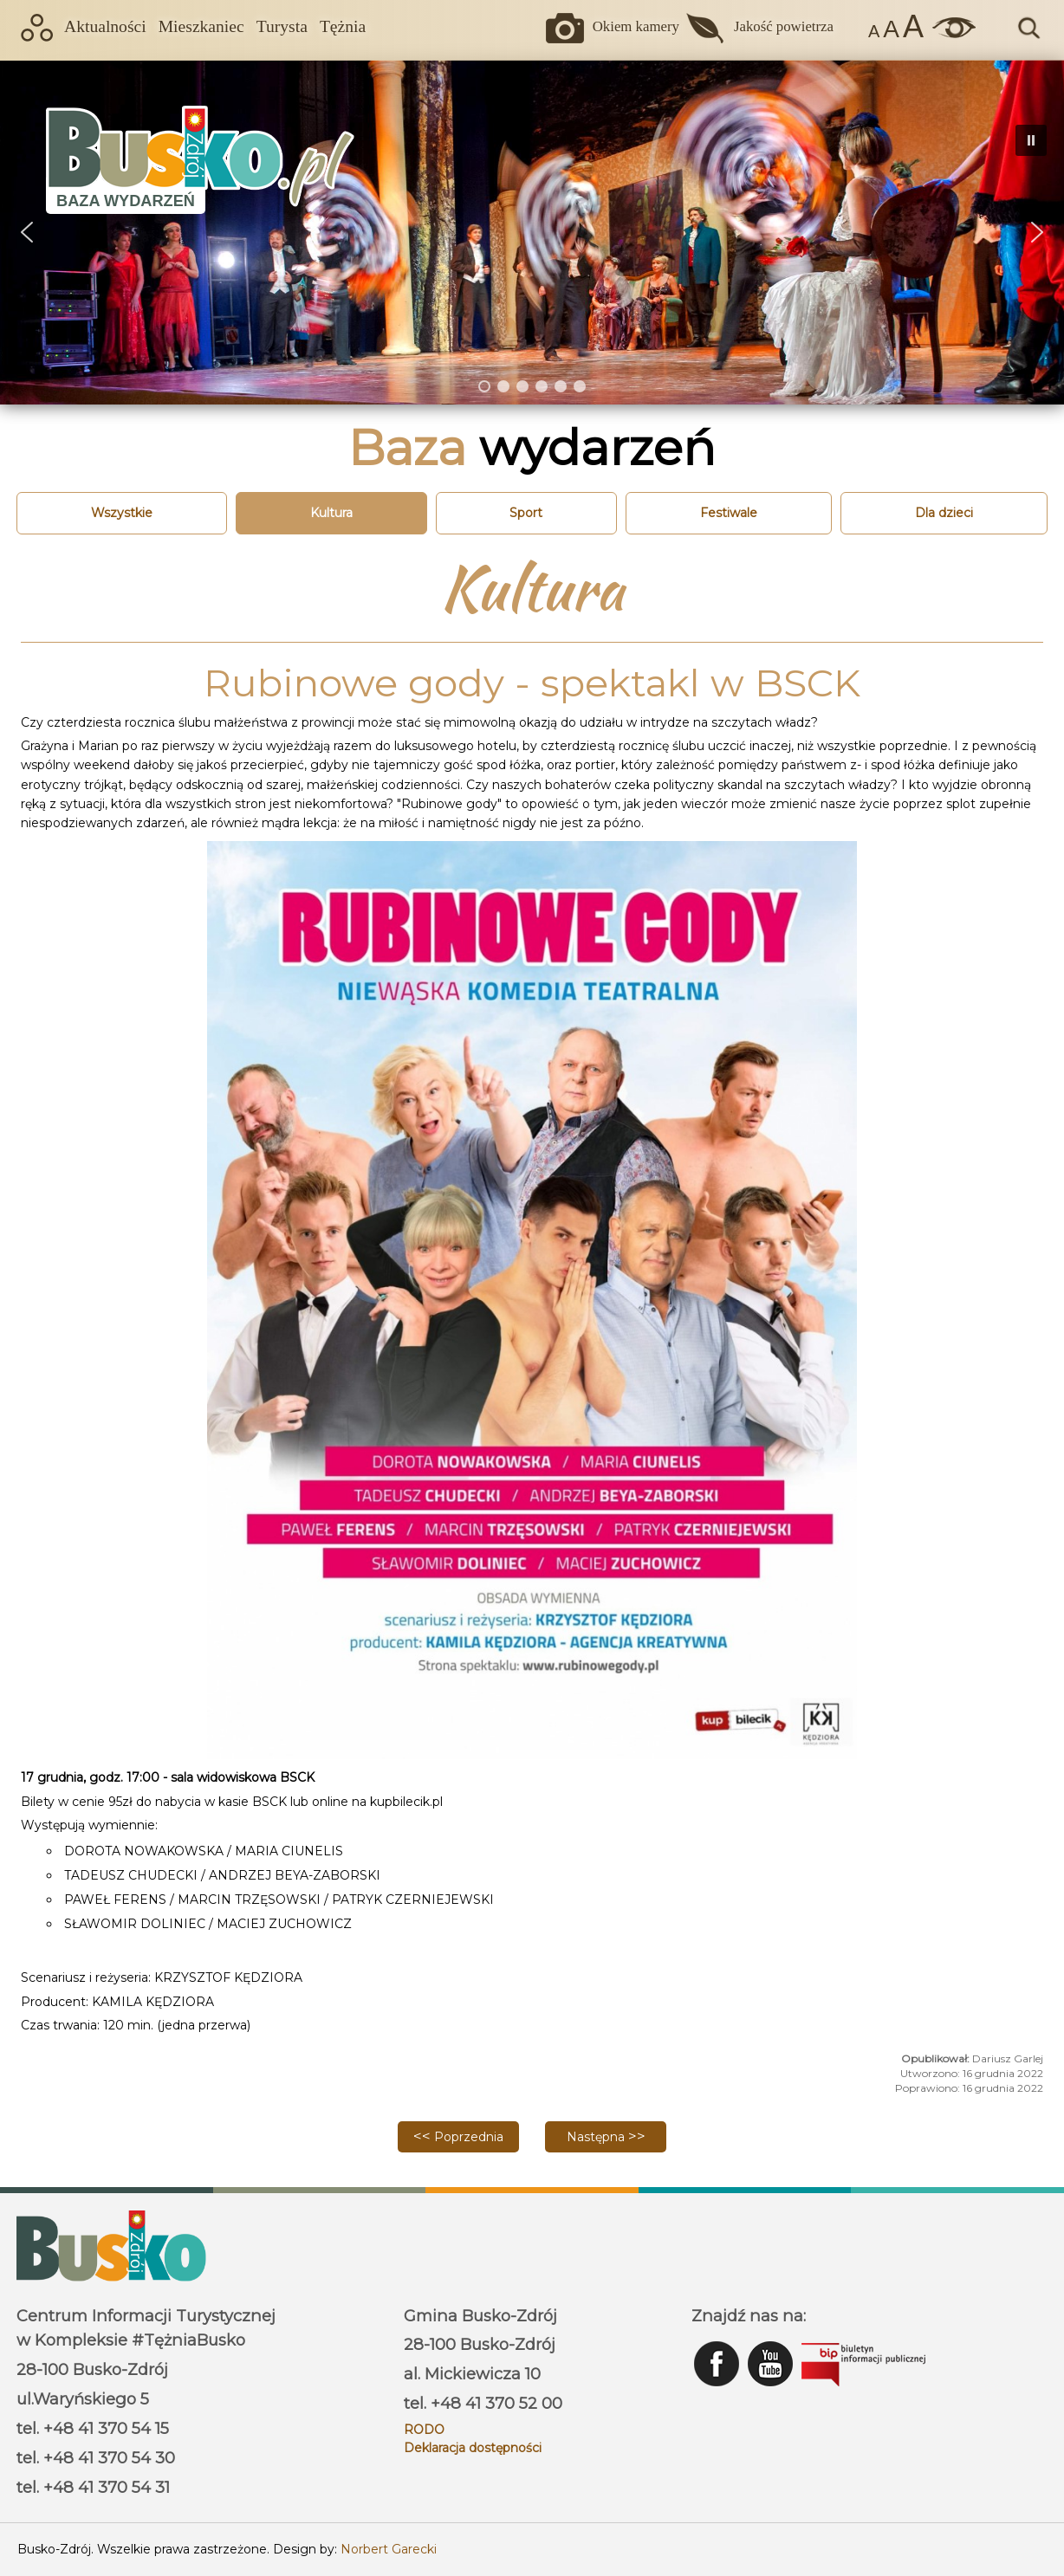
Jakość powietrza (784, 26)
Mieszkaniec (201, 26)
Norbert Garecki (389, 2549)
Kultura (331, 513)
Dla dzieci (944, 513)
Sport (525, 513)
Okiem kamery (636, 26)
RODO (424, 2429)
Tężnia (343, 26)
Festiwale (728, 513)
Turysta (282, 26)
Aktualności (105, 26)
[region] (532, 232)
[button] (1037, 232)
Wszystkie (121, 513)
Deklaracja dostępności (473, 2448)
